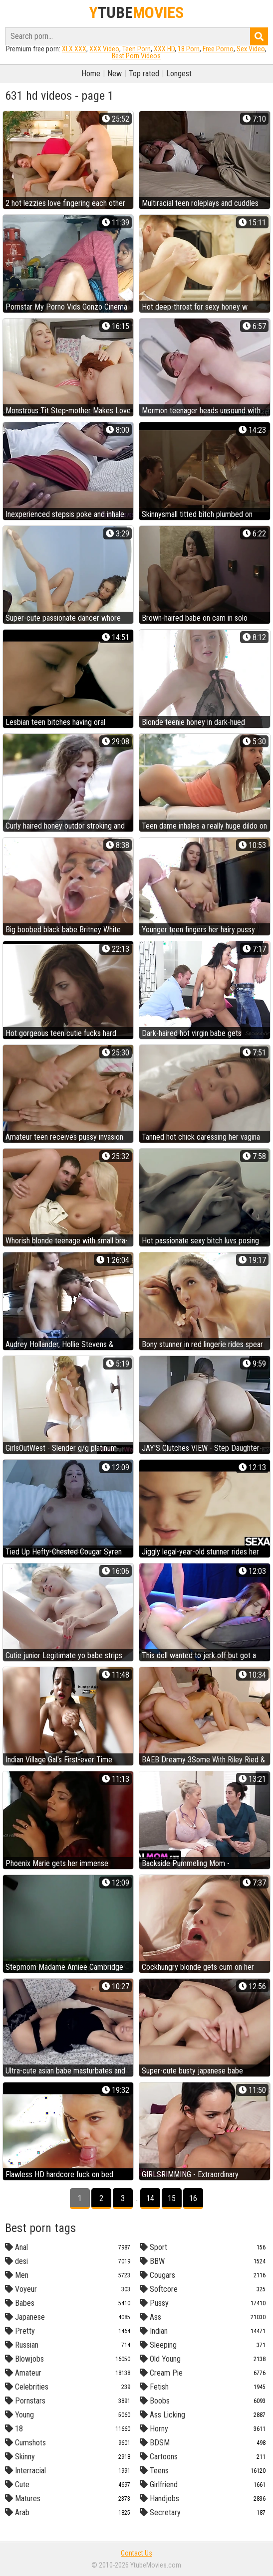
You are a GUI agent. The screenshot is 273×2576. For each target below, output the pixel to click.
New (114, 73)
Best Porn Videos (136, 56)
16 (193, 2198)
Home (90, 73)
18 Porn (189, 49)
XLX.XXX (74, 49)
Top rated (144, 73)
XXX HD (164, 49)
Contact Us (136, 2553)
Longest (179, 73)
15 (172, 2198)
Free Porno (218, 49)
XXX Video (104, 49)
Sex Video (251, 49)
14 (150, 2198)
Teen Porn (136, 49)
